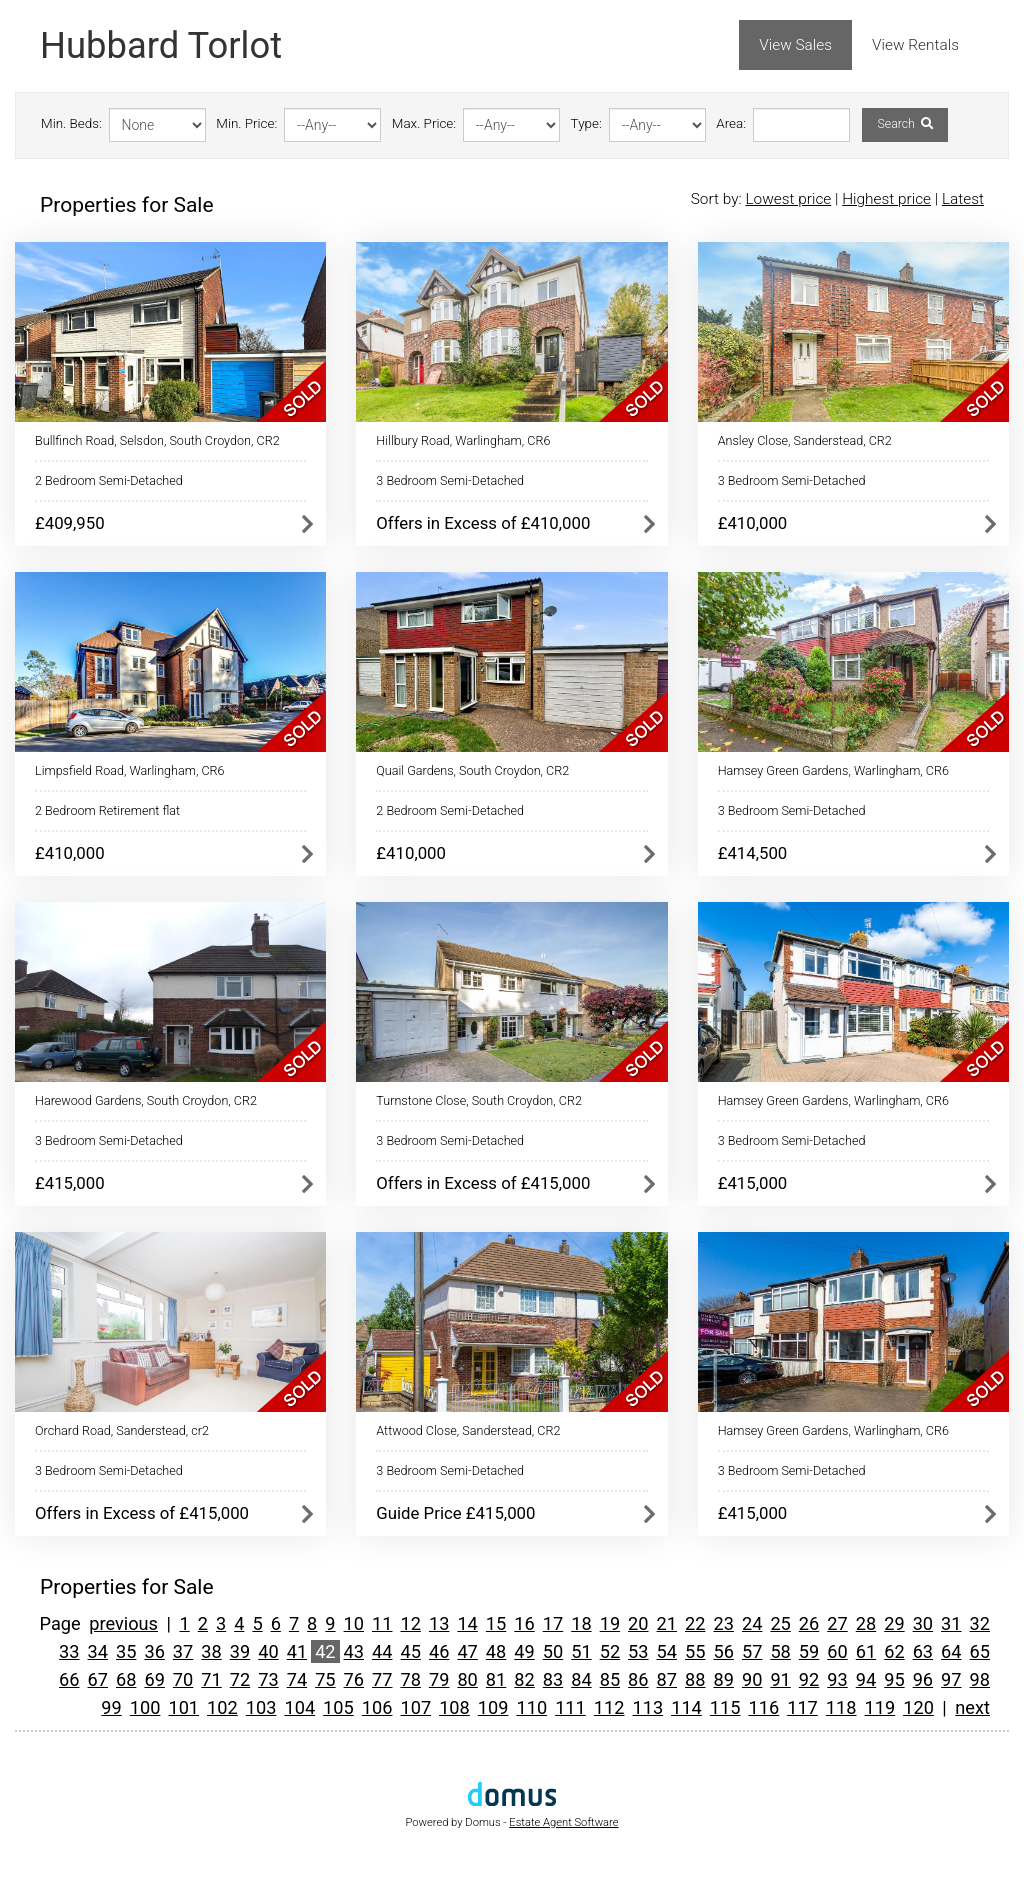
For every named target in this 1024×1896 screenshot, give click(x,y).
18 (581, 1623)
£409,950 (70, 523)
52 (610, 1651)
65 (980, 1651)
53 (638, 1651)
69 (154, 1679)
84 (581, 1679)
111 (570, 1707)
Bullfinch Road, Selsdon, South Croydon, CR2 (157, 440)
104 (299, 1707)
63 (923, 1651)
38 (211, 1651)
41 (297, 1651)
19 (610, 1623)
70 (183, 1679)
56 (723, 1651)
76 (354, 1679)
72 (240, 1679)
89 (723, 1679)
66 (69, 1679)
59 (809, 1651)
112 (609, 1707)
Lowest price (788, 199)
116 (764, 1707)
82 (524, 1679)
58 (780, 1651)
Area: (731, 123)
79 (439, 1679)
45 (410, 1651)
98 (980, 1679)
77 (382, 1679)
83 (553, 1679)
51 (581, 1651)
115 (725, 1707)
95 (894, 1679)
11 (382, 1623)
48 (496, 1651)
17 (553, 1623)
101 (183, 1707)
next (972, 1707)
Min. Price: (246, 123)
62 (894, 1651)
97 (951, 1679)
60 (837, 1651)
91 (780, 1679)
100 (145, 1707)
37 (183, 1651)
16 (524, 1623)
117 (802, 1707)
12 (410, 1623)
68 (126, 1679)
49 (524, 1651)
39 (240, 1651)
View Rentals (915, 45)
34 (98, 1651)
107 (415, 1707)
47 (467, 1651)
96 (923, 1679)
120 (918, 1707)
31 (951, 1623)
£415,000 (70, 1183)
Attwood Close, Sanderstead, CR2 (468, 1430)
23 (723, 1623)
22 (695, 1623)
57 (752, 1651)
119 (880, 1707)
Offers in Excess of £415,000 (483, 1183)
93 (837, 1679)
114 (686, 1707)
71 (211, 1679)
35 (126, 1651)
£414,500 (753, 853)
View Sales (795, 45)
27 (837, 1623)
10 (354, 1623)
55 (695, 1651)
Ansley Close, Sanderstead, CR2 (805, 440)
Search (904, 124)
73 (268, 1679)
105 (338, 1707)
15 (496, 1623)
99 (111, 1707)
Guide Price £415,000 (455, 1513)
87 (667, 1679)
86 (638, 1679)
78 (410, 1679)
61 (866, 1651)
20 (638, 1623)
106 (377, 1707)
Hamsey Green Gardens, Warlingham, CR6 (833, 770)
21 (667, 1623)
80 (467, 1679)
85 (610, 1679)
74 (297, 1679)
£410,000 (753, 523)
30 (923, 1623)
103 (261, 1707)
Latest (963, 199)
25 (780, 1623)
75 (325, 1679)
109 (493, 1707)
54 (667, 1651)
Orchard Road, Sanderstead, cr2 (122, 1430)
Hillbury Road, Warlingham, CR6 (463, 440)
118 (841, 1707)
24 (752, 1623)
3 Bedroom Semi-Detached (450, 480)
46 (439, 1651)
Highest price (886, 199)
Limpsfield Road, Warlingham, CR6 (130, 770)
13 (439, 1623)
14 (467, 1623)
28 (866, 1623)
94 (866, 1679)
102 (222, 1707)
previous (123, 1623)
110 (531, 1707)
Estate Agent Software (563, 1822)
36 (154, 1651)
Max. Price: (424, 123)
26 (809, 1623)
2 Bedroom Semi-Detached (109, 480)
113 (647, 1707)
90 (752, 1679)
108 (454, 1707)
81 (496, 1679)
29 (894, 1623)
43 (354, 1651)
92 (809, 1679)
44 (382, 1651)
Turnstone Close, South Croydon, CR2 (479, 1100)
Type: (586, 123)
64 (951, 1651)
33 (69, 1651)
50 (553, 1651)
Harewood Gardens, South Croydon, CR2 (146, 1100)
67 (98, 1679)
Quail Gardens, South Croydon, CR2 (472, 770)
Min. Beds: (71, 123)
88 (695, 1679)
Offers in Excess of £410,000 (483, 523)
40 (268, 1651)
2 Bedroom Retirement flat (107, 810)
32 (980, 1623)
